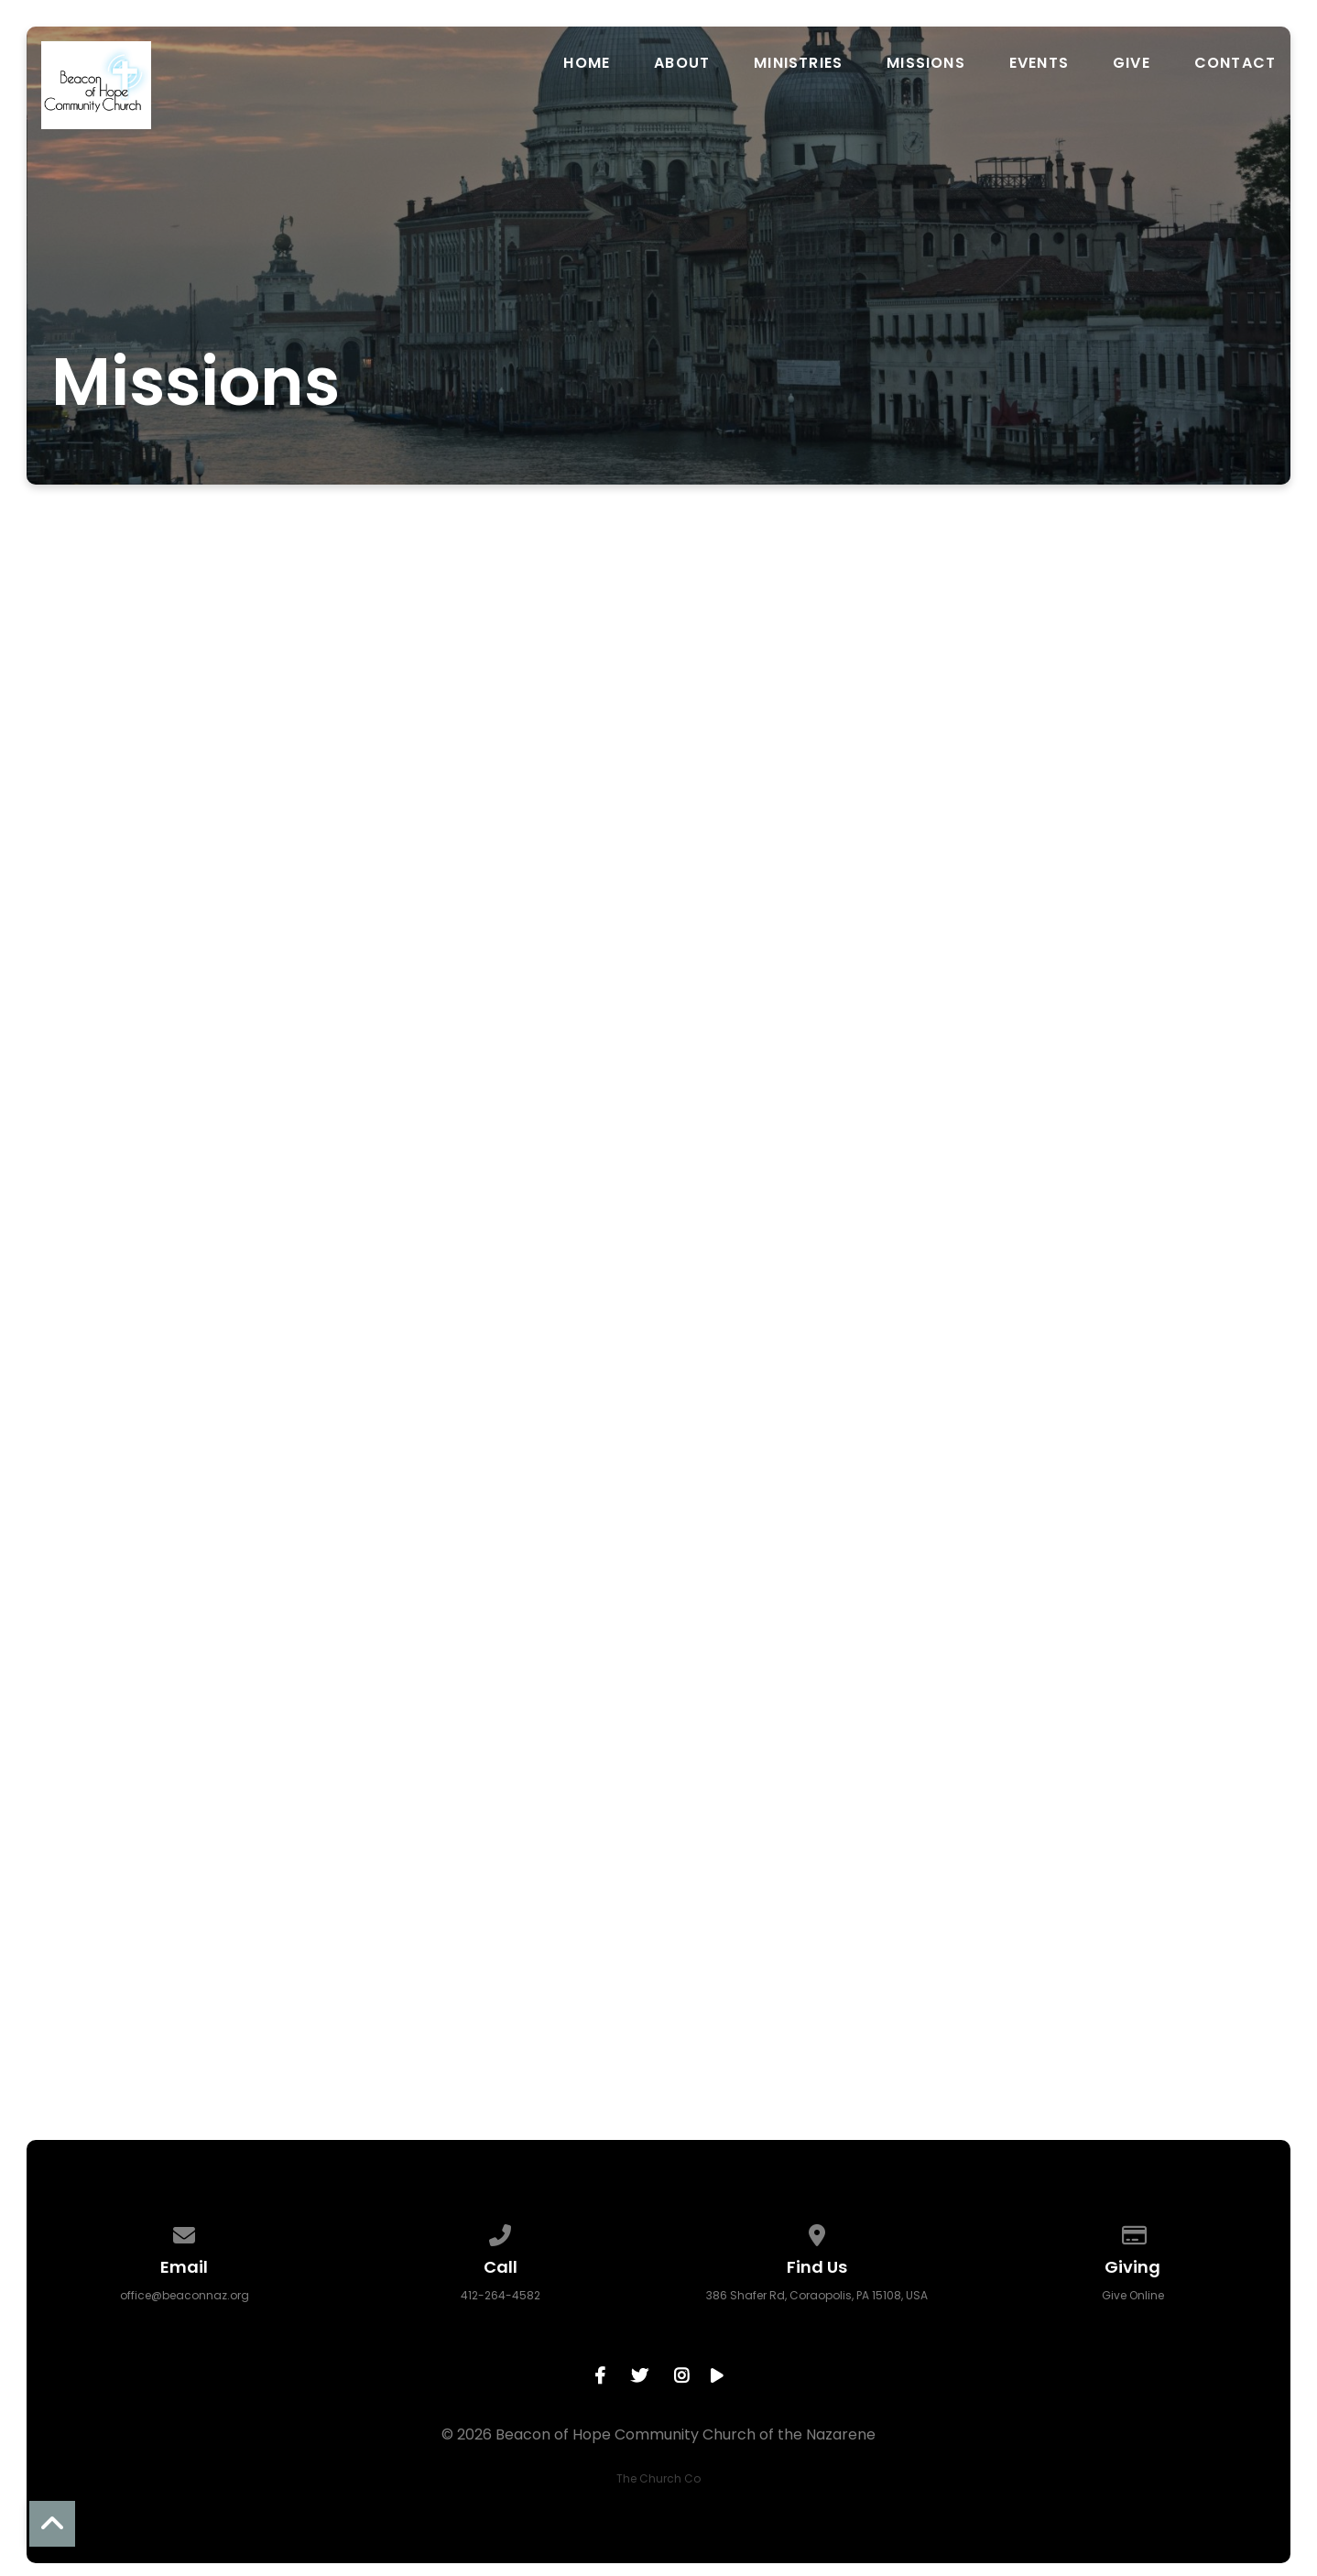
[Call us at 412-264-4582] (501, 2232)
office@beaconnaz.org (184, 2295)
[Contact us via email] (185, 2232)
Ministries (798, 63)
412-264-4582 (500, 2295)
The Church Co (658, 2478)
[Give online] (1132, 2232)
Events (1039, 63)
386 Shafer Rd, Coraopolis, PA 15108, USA (817, 2295)
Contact (1235, 63)
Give (1131, 63)
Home (586, 63)
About (682, 63)
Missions (926, 63)
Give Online (1133, 2295)
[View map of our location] (817, 2232)
